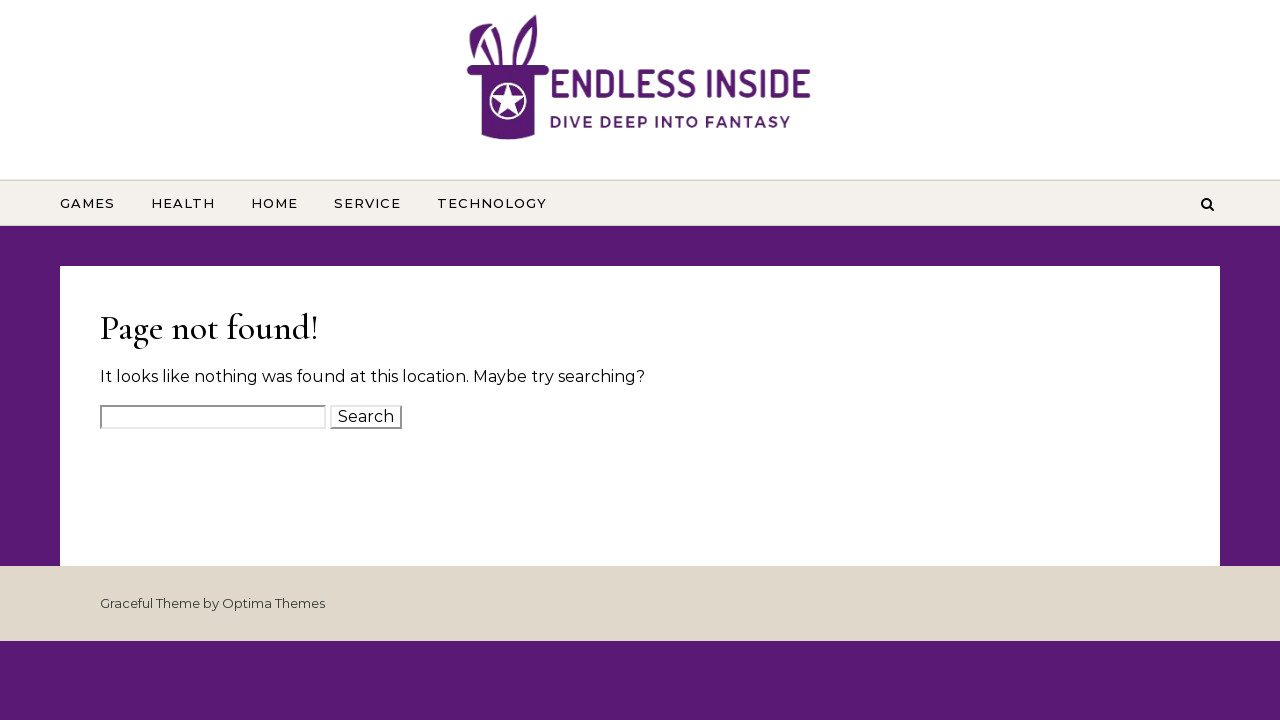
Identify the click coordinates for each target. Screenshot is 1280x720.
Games (87, 203)
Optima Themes (273, 603)
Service (367, 203)
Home (274, 203)
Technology (492, 203)
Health (183, 203)
